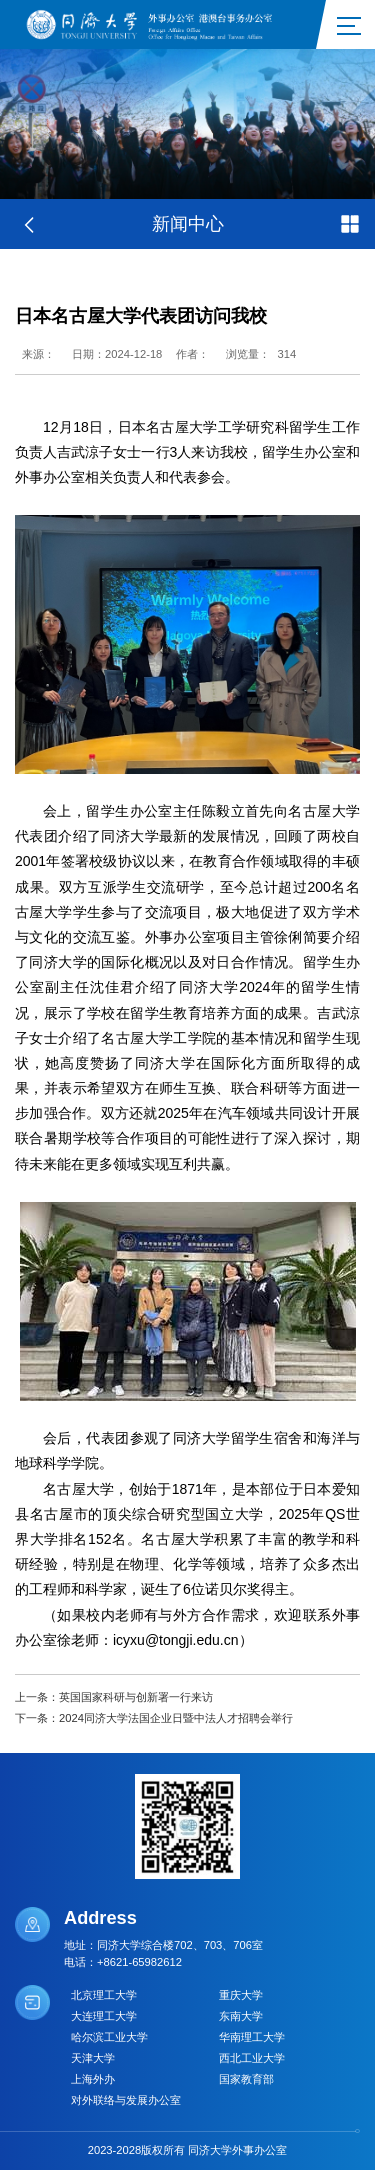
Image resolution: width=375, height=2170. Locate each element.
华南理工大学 (252, 2037)
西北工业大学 (252, 2058)
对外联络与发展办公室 (126, 2100)
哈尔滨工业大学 (109, 2037)
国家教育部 (246, 2079)
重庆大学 (241, 1995)
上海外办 (93, 2079)
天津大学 (93, 2058)
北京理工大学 (104, 1995)
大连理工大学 (104, 2016)
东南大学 (241, 2016)
